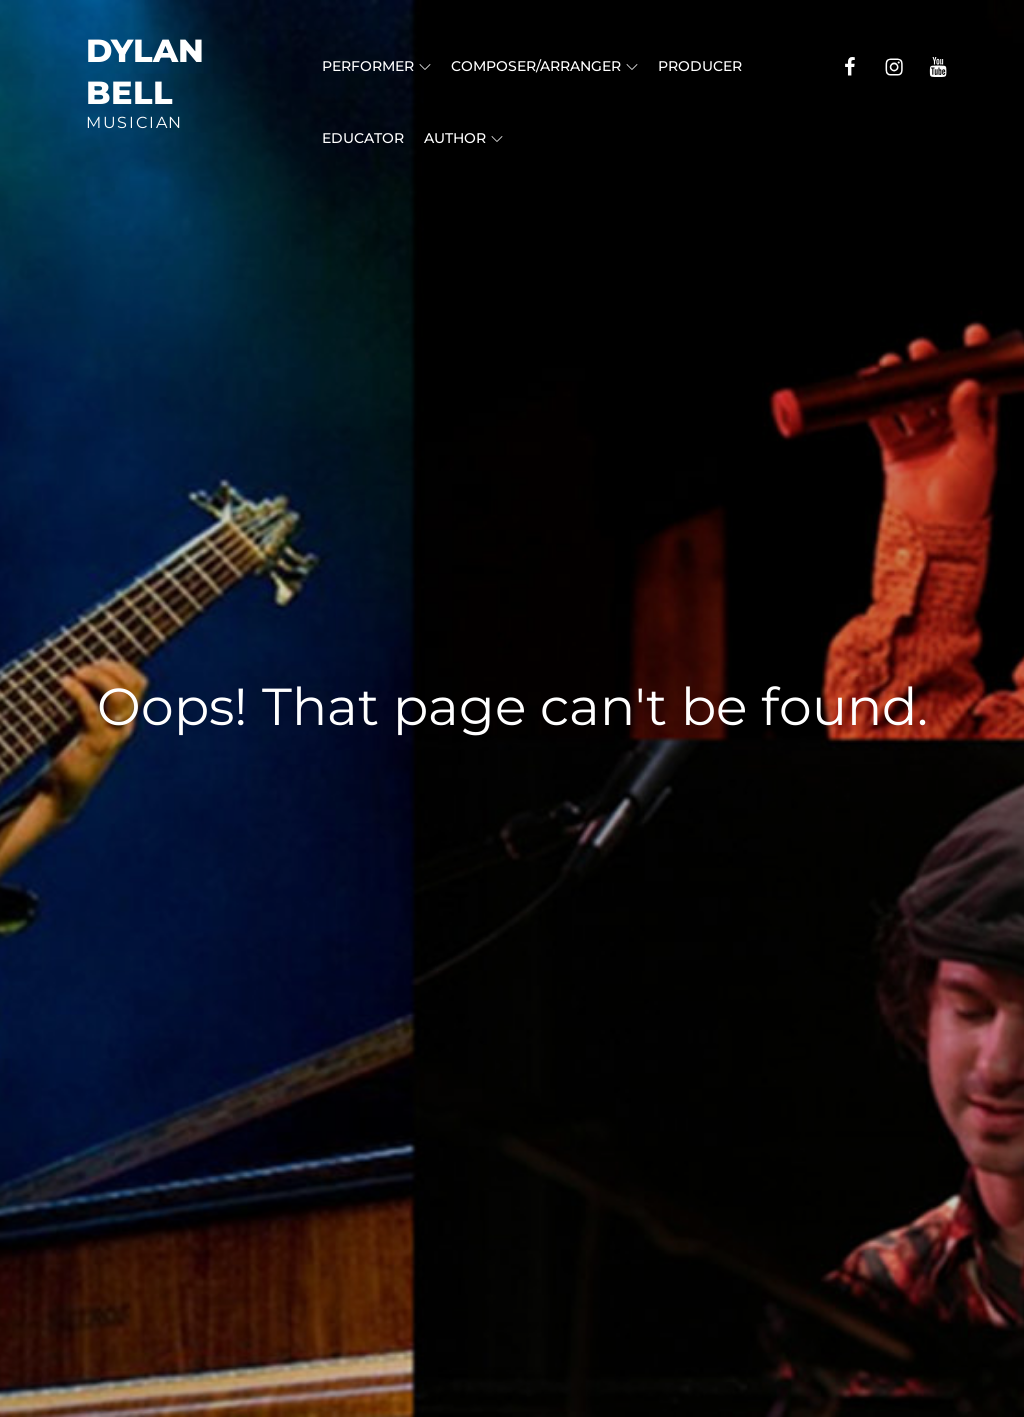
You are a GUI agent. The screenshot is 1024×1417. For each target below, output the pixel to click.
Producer (700, 66)
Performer (376, 66)
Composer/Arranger (544, 66)
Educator (363, 138)
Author (463, 138)
